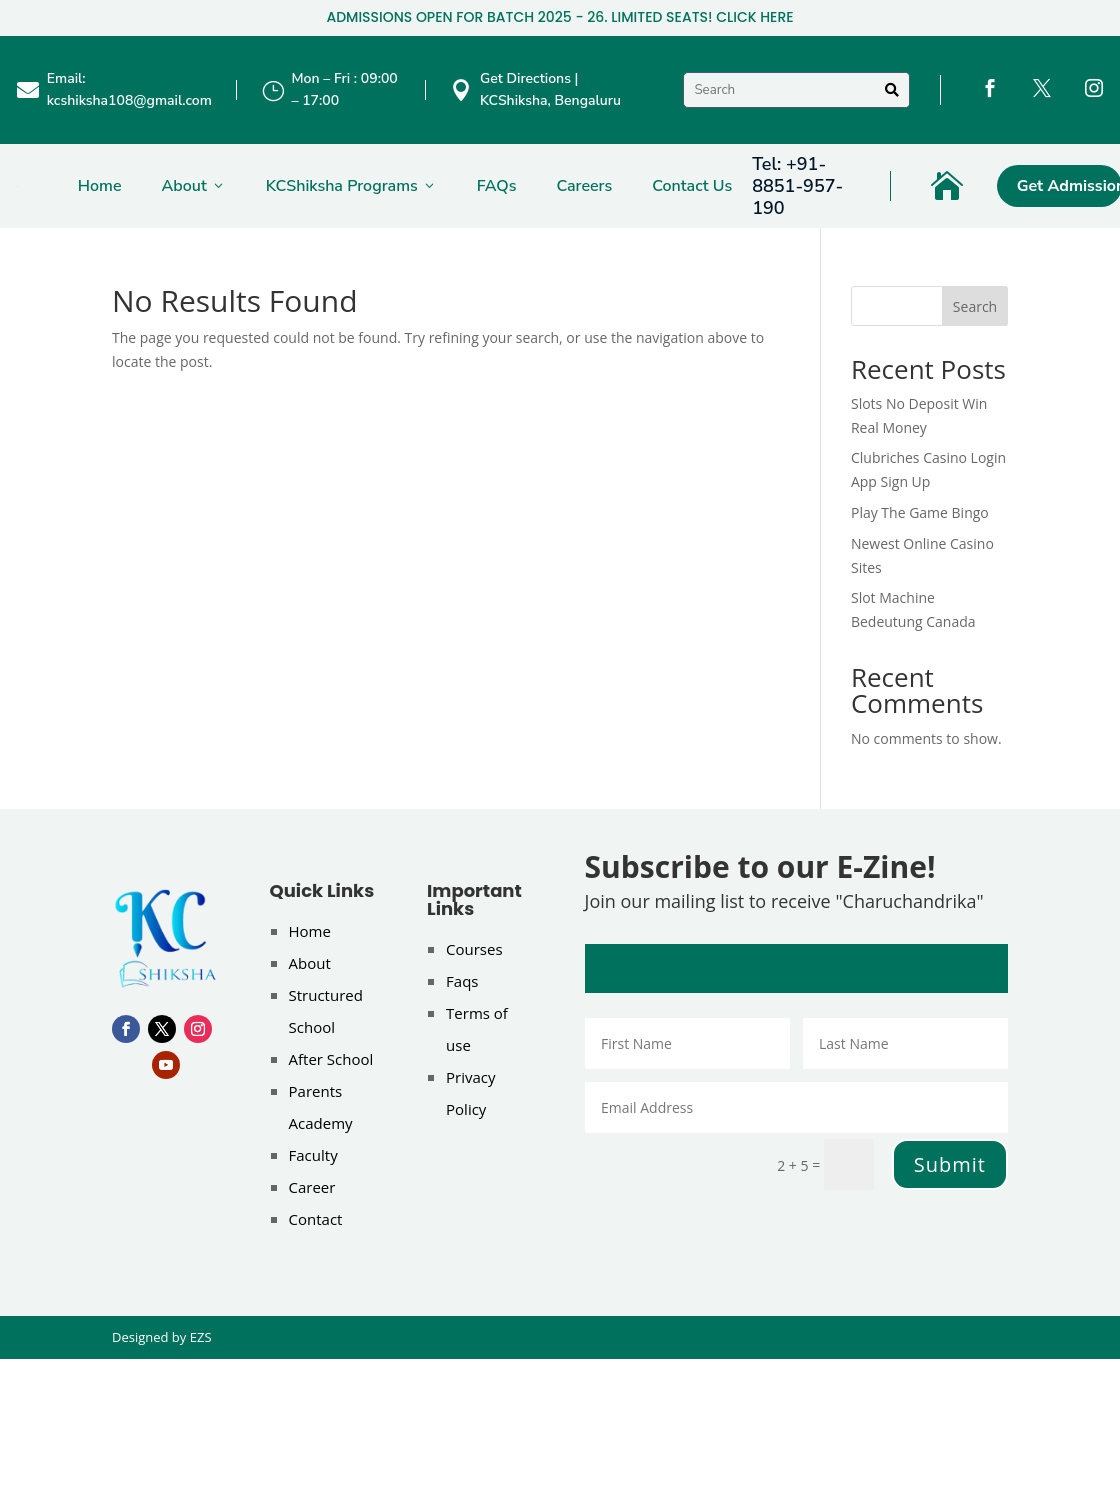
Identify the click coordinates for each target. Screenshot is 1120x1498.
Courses (474, 949)
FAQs (497, 186)
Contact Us (692, 186)
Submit (950, 1164)
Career (312, 1187)
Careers (584, 186)
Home (100, 186)
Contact (316, 1219)
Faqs (462, 981)
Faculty (313, 1155)
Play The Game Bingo (920, 512)
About (194, 186)
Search (975, 306)
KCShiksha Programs (351, 186)
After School (331, 1059)
